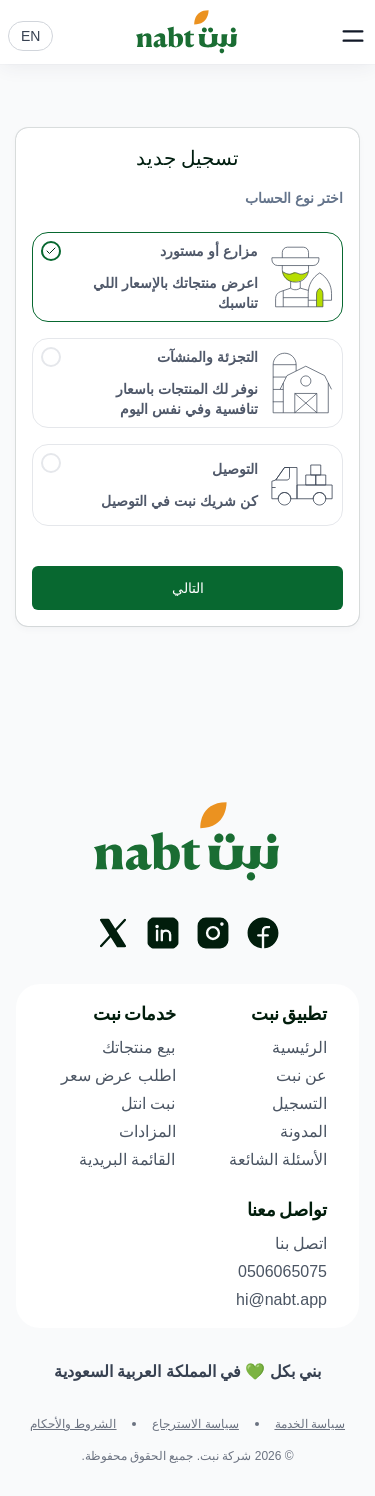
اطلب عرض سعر (118, 1075)
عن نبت (301, 1075)
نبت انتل (148, 1103)
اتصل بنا (301, 1243)
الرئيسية (299, 1047)
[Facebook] (263, 933)
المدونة (303, 1131)
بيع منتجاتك (138, 1047)
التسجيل (299, 1103)
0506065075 (282, 1271)
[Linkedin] (163, 933)
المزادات (147, 1131)
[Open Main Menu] (353, 36)
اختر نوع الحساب (294, 198)
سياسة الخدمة (310, 1424)
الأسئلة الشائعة (278, 1159)
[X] (113, 933)
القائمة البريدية (127, 1159)
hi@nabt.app (281, 1299)
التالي (188, 588)
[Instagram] (213, 933)
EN (30, 36)
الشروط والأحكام (73, 1424)
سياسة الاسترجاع (195, 1424)
